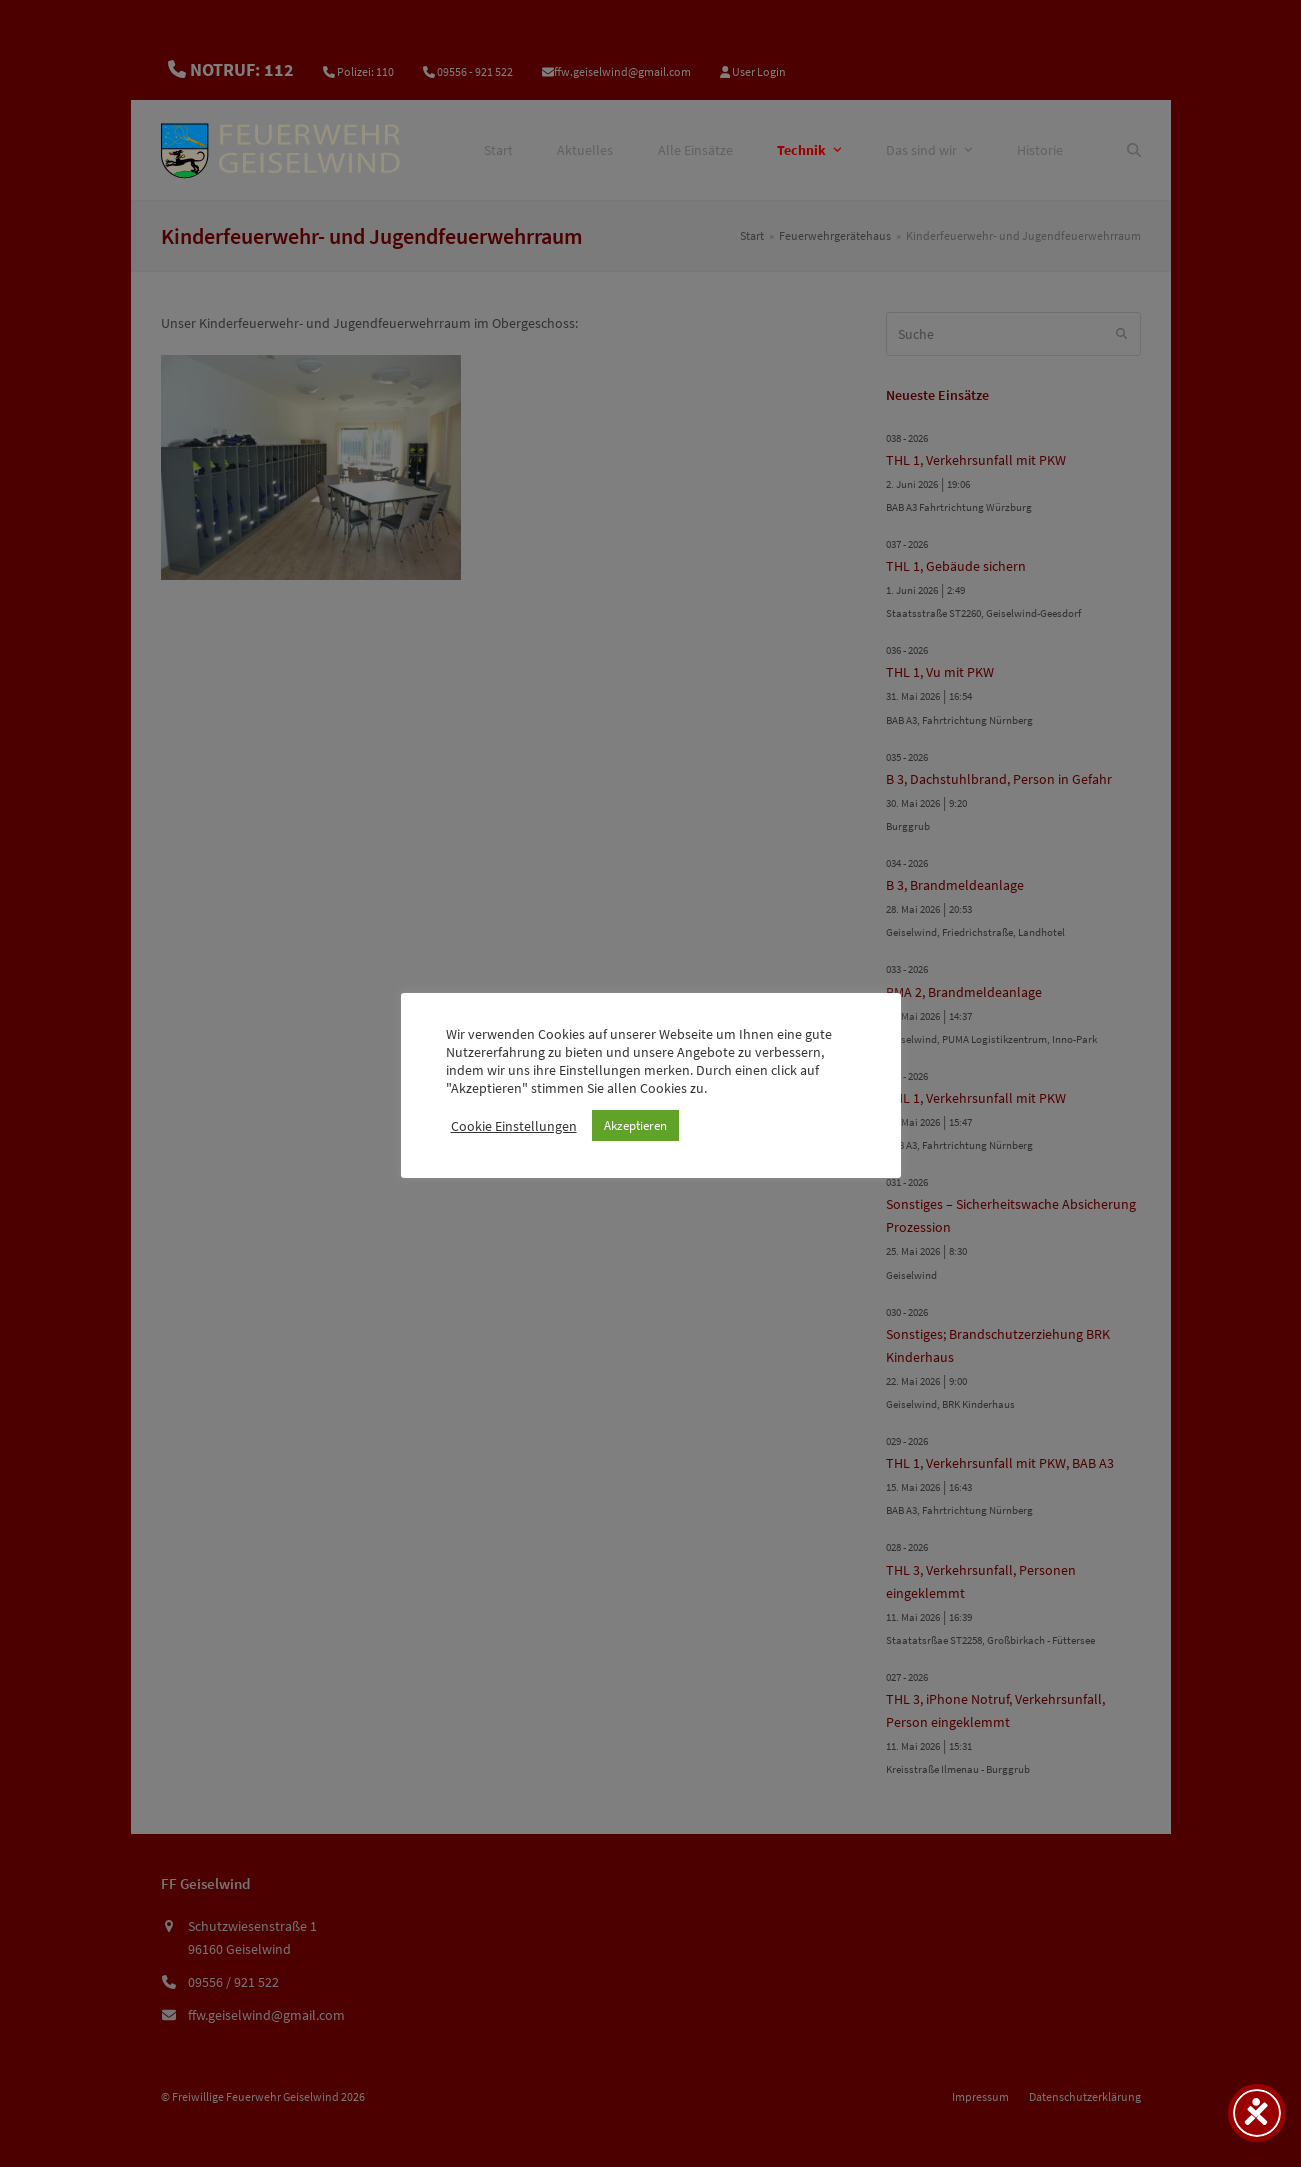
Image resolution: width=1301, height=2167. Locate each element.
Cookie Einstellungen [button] (514, 1126)
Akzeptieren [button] (635, 1125)
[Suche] (1134, 150)
